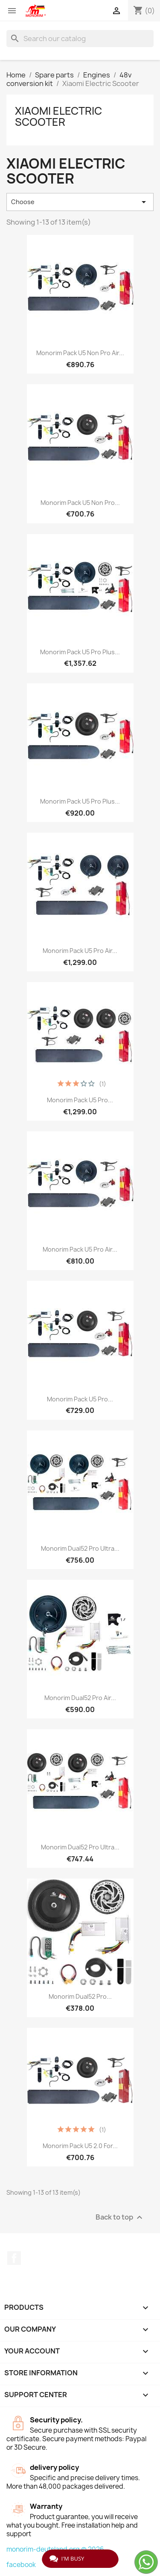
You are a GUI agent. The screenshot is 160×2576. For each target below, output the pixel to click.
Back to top (120, 2217)
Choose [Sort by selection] (80, 202)
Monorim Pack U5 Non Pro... (80, 503)
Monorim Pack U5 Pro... (80, 1100)
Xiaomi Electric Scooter (58, 116)
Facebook (14, 2258)
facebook (21, 2564)
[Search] (80, 38)
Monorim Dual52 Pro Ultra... (80, 1548)
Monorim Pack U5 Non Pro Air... (80, 353)
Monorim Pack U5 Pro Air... (80, 951)
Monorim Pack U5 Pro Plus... (80, 652)
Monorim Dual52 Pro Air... (80, 1698)
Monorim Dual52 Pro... (80, 1996)
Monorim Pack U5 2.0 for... (80, 2146)
